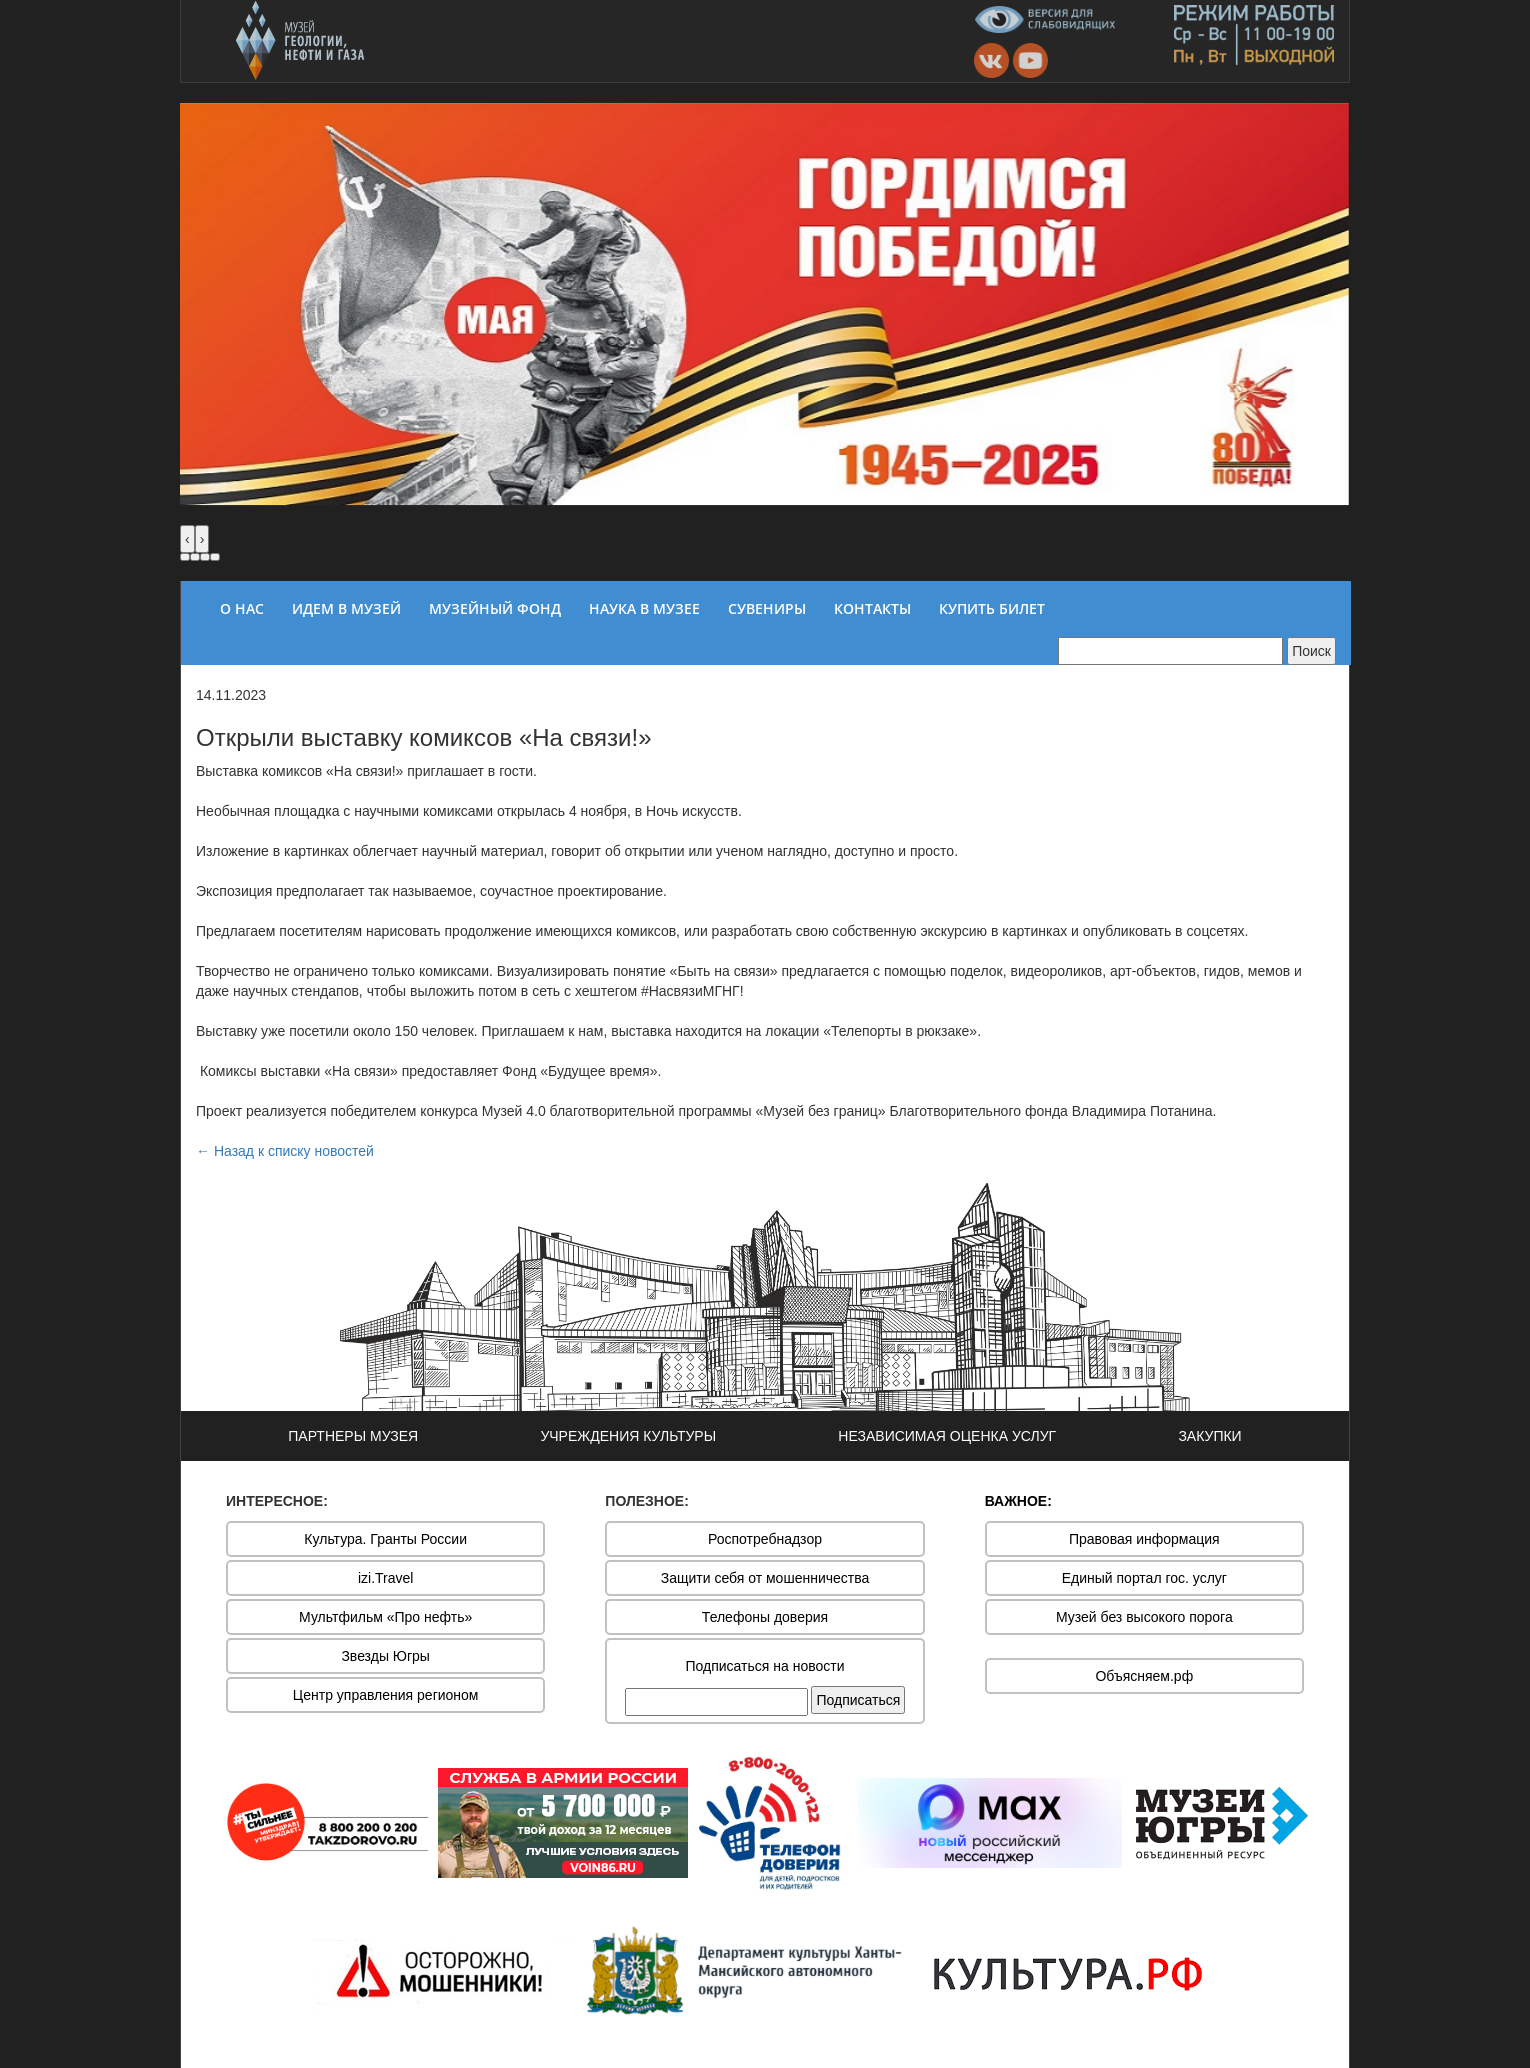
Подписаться (858, 1700)
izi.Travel (386, 1578)
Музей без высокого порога (1144, 1617)
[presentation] (187, 539)
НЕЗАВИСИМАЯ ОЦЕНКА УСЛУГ (947, 1436)
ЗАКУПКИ (1209, 1436)
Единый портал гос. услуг (1144, 1578)
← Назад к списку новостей (285, 1151)
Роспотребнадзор (765, 1539)
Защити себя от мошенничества (765, 1578)
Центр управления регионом (386, 1695)
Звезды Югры (385, 1656)
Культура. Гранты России (385, 1539)
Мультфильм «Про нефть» (385, 1617)
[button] (185, 557)
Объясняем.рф (1144, 1676)
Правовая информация (1144, 1539)
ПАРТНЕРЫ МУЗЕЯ (353, 1436)
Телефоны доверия (765, 1617)
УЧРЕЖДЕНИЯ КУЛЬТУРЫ (628, 1436)
